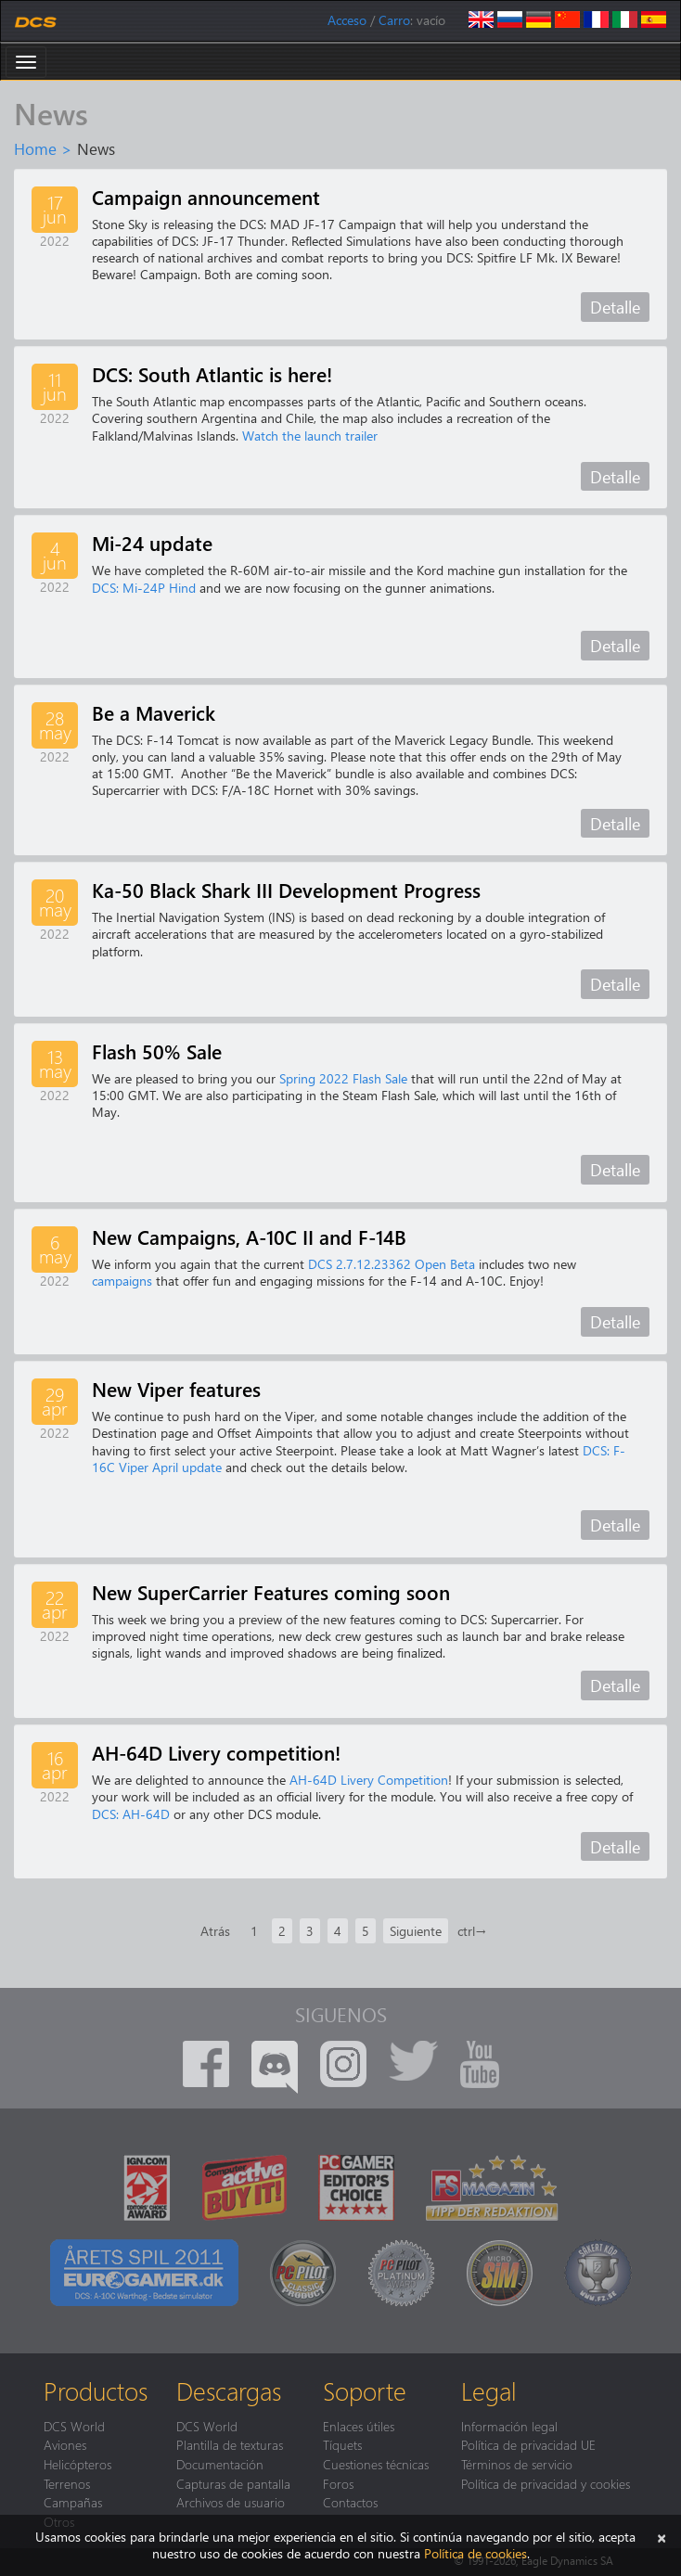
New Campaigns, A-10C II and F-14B (249, 1237)
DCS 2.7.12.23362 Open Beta (391, 1264)
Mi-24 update (152, 543)
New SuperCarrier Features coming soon (271, 1592)
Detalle (615, 306)
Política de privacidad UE (528, 2444)
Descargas (228, 2390)
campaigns (122, 1280)
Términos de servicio (516, 2463)
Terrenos (67, 2483)
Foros (338, 2483)
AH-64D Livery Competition (368, 1779)
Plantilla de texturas (229, 2444)
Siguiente (416, 1931)
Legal (489, 2390)
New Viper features (176, 1389)
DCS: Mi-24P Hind (144, 587)
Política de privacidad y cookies (545, 2483)
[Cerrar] (661, 2536)
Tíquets (342, 2444)
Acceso (347, 20)
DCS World (74, 2425)
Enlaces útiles (358, 2425)
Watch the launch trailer (310, 435)
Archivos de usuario (230, 2501)
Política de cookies (475, 2553)
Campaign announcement (206, 197)
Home (35, 148)
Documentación (219, 2463)
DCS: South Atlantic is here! (212, 374)
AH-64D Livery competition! (216, 1752)
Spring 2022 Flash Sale (343, 1078)
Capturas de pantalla (233, 2483)
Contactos (350, 2501)
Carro (394, 20)
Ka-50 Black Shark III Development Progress (286, 890)
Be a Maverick (153, 712)
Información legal (509, 2425)
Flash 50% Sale (157, 1051)
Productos (96, 2390)
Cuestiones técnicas (376, 2463)
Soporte (364, 2390)
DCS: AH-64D (131, 1814)
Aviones (65, 2444)
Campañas (73, 2501)
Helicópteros (77, 2463)
